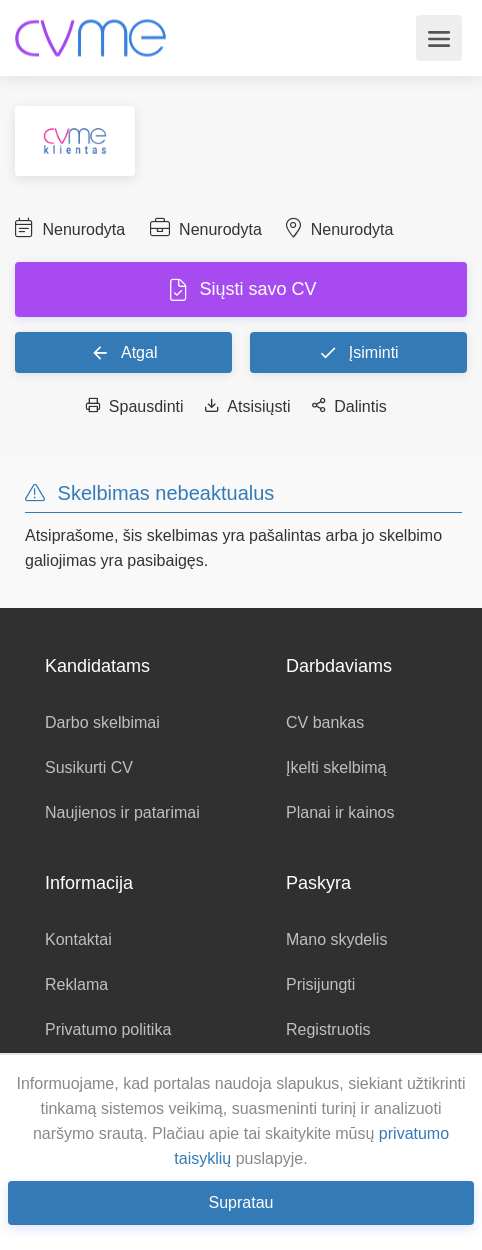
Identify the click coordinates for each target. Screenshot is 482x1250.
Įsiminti (358, 352)
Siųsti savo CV (255, 289)
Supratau (241, 1202)
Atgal (124, 352)
